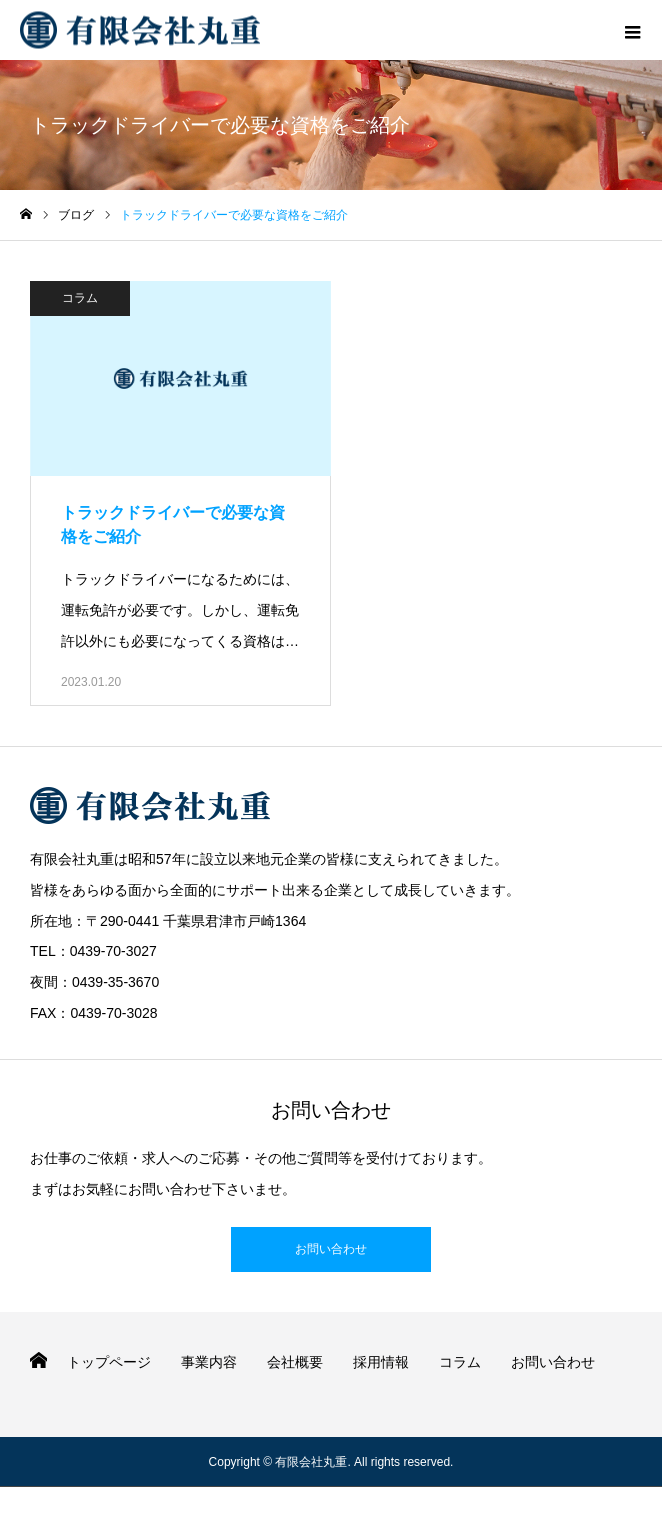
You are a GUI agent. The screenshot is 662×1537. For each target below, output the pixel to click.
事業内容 (209, 1362)
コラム (80, 298)
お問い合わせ (331, 1249)
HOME (38, 1360)
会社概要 (295, 1362)
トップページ (109, 1362)
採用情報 (381, 1362)
